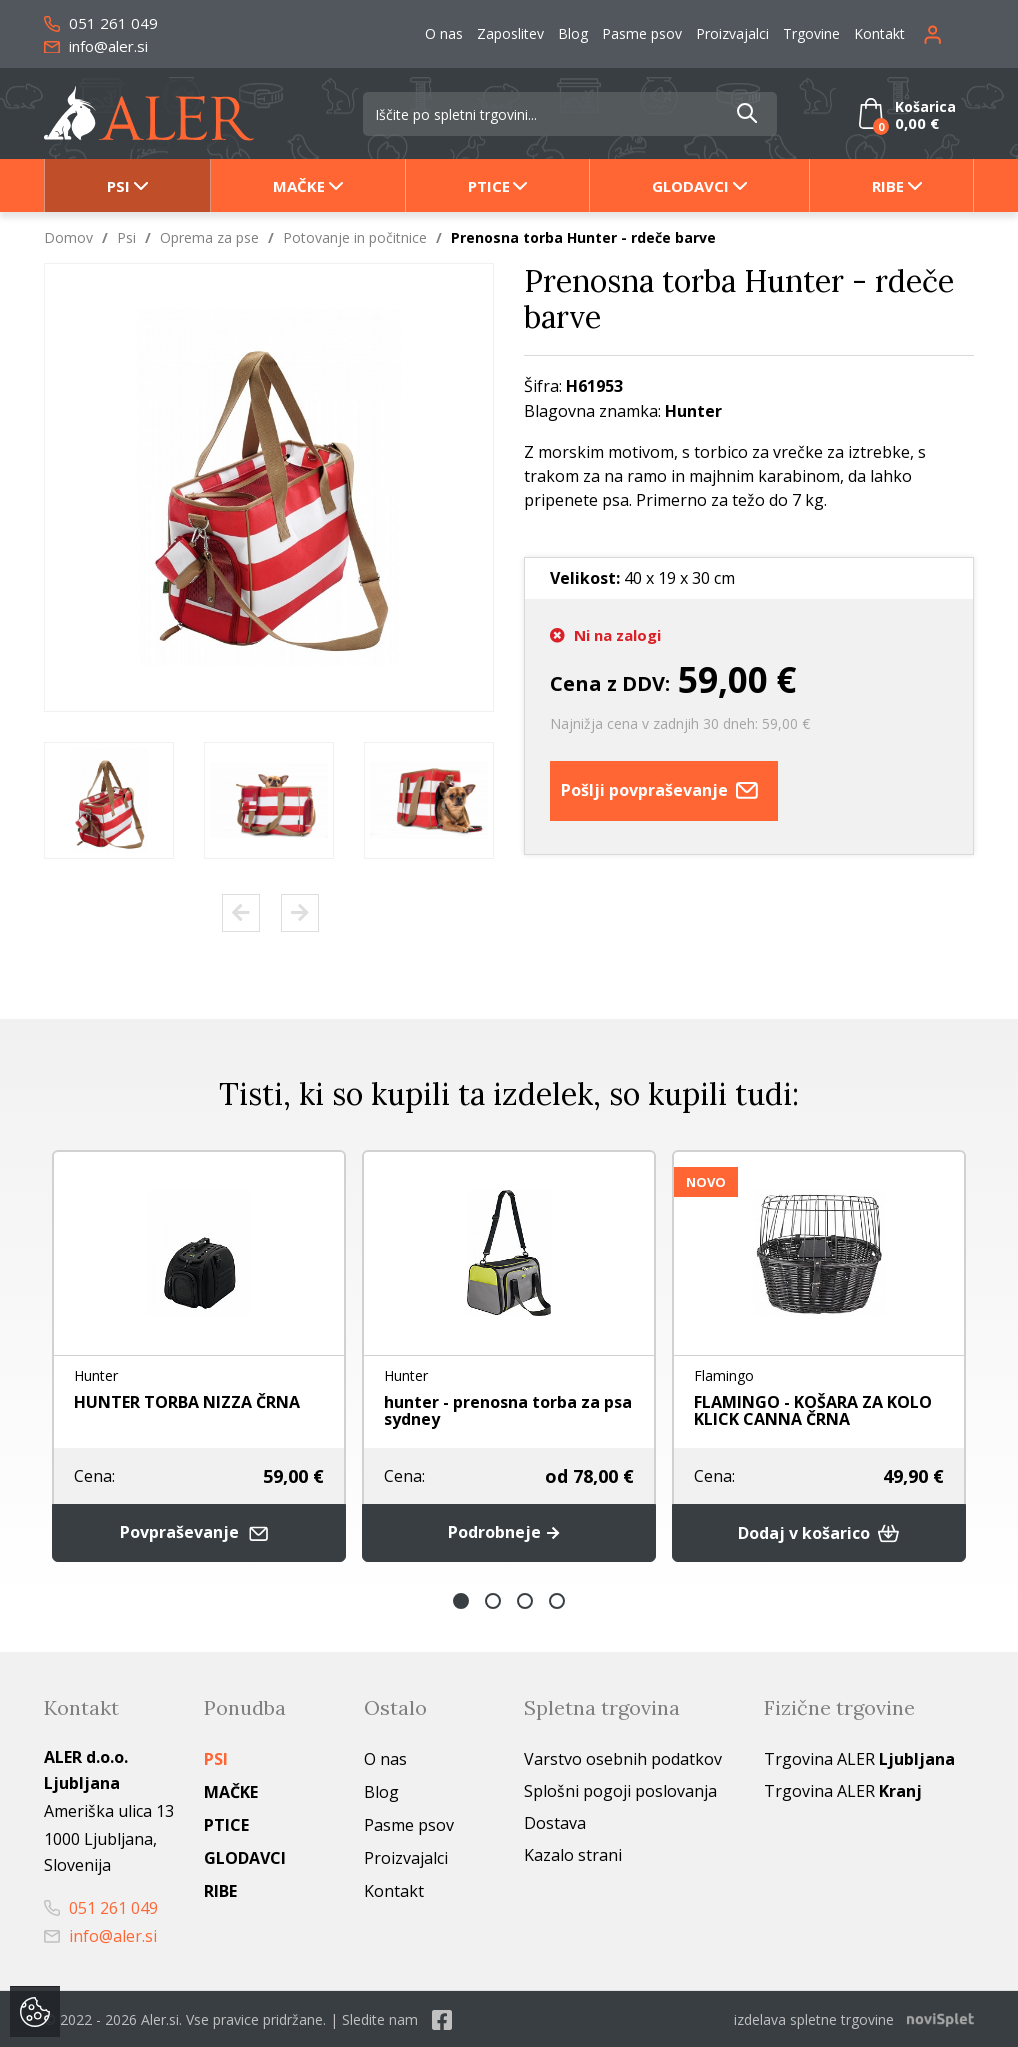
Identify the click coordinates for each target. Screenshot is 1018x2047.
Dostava (555, 1822)
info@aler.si (96, 46)
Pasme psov (642, 33)
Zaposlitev (510, 33)
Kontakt (879, 33)
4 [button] (557, 1600)
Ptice (489, 186)
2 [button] (493, 1600)
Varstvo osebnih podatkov (623, 1758)
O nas (444, 33)
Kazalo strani (573, 1854)
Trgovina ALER (859, 1758)
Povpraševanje (199, 1532)
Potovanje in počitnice (355, 237)
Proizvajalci (732, 33)
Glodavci (690, 186)
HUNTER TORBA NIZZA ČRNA (187, 1402)
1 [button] (461, 1600)
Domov (68, 237)
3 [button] (525, 1600)
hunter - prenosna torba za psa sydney (508, 1410)
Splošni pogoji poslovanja (620, 1790)
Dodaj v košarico (819, 1532)
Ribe (888, 186)
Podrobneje (508, 1532)
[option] (109, 800)
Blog (573, 33)
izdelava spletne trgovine (814, 2018)
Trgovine (811, 33)
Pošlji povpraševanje (664, 791)
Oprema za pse (209, 237)
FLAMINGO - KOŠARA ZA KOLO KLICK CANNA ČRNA (813, 1410)
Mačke (299, 186)
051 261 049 (101, 23)
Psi (118, 186)
